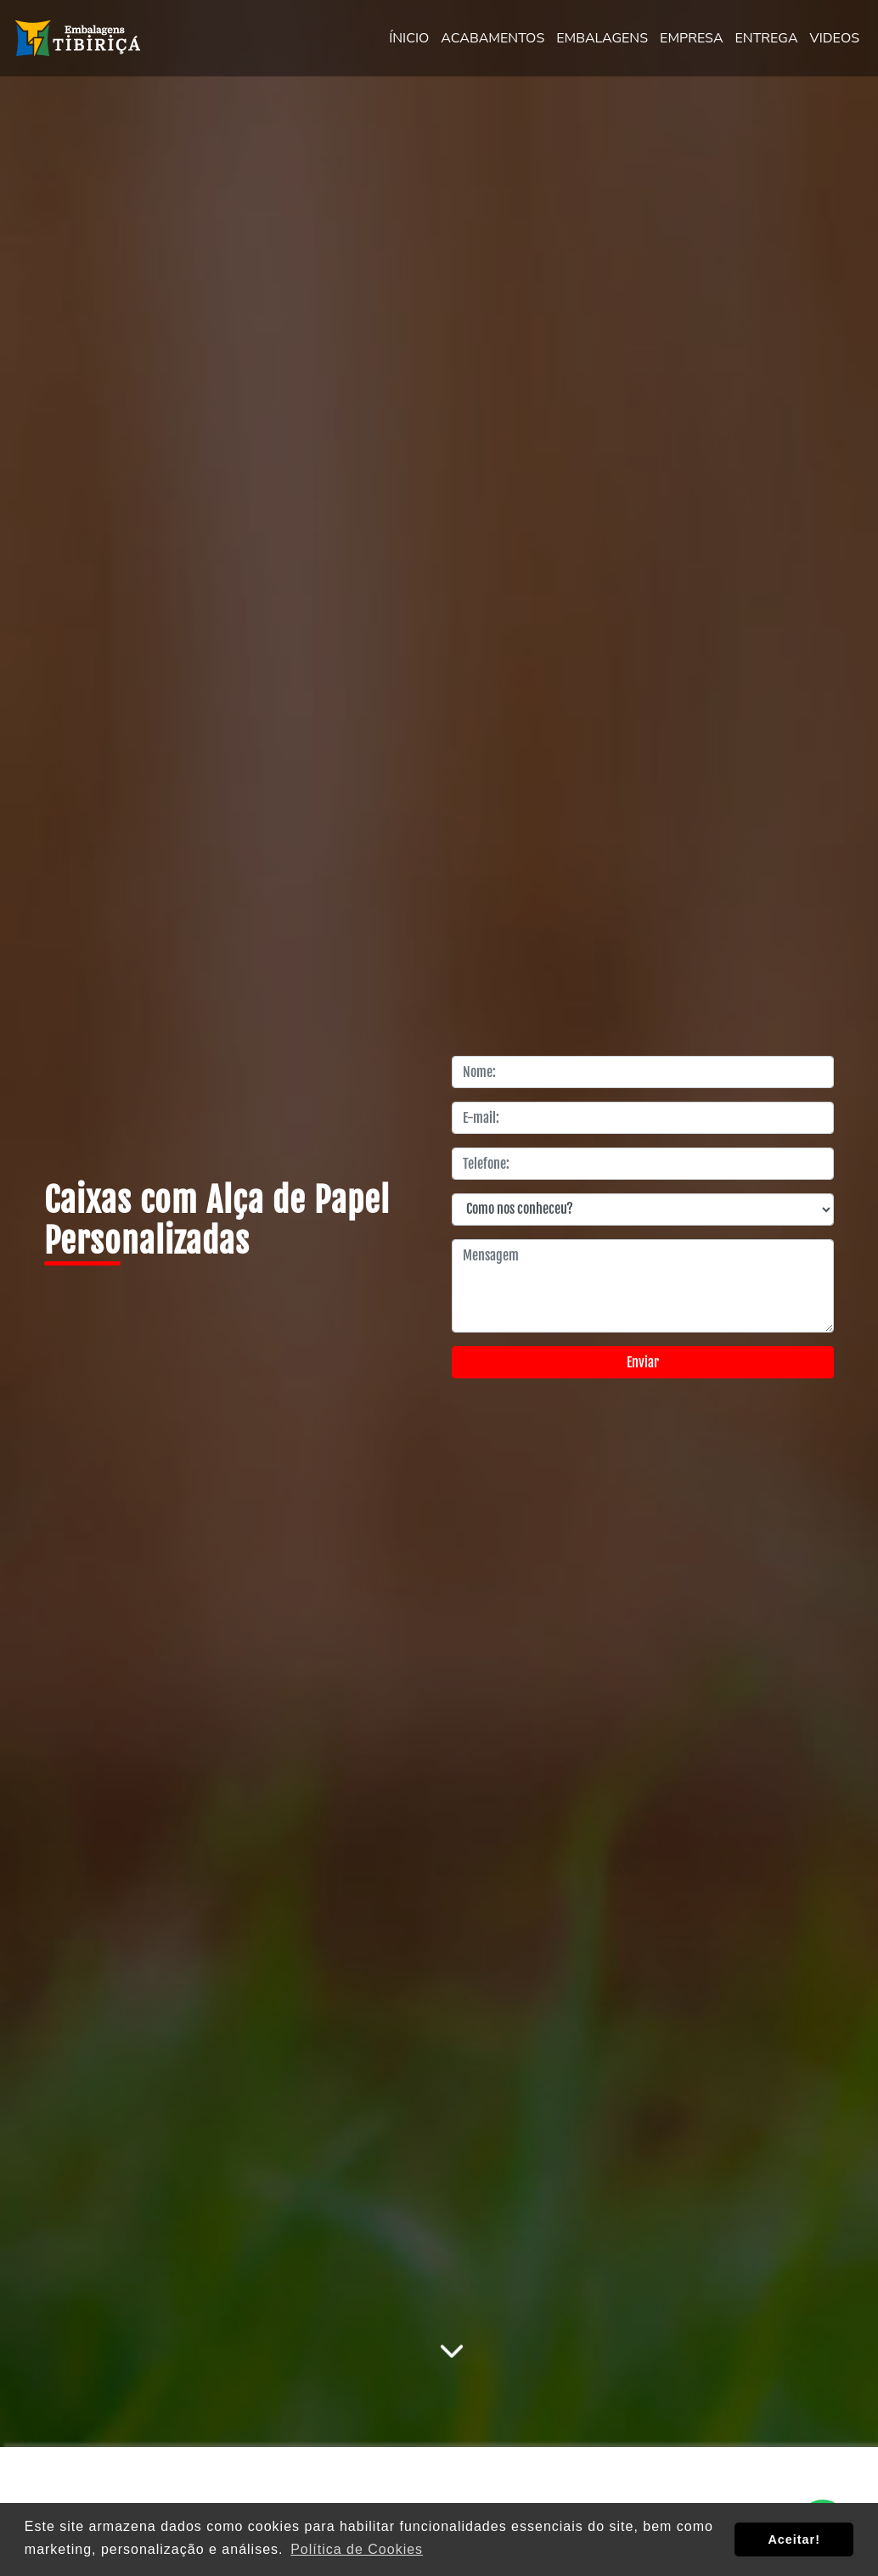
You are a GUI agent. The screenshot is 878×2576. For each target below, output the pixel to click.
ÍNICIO (409, 38)
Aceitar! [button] (794, 2539)
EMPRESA (691, 38)
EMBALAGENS (602, 38)
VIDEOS (834, 38)
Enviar (643, 1362)
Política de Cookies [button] (356, 2549)
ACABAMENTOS (492, 38)
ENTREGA (766, 38)
